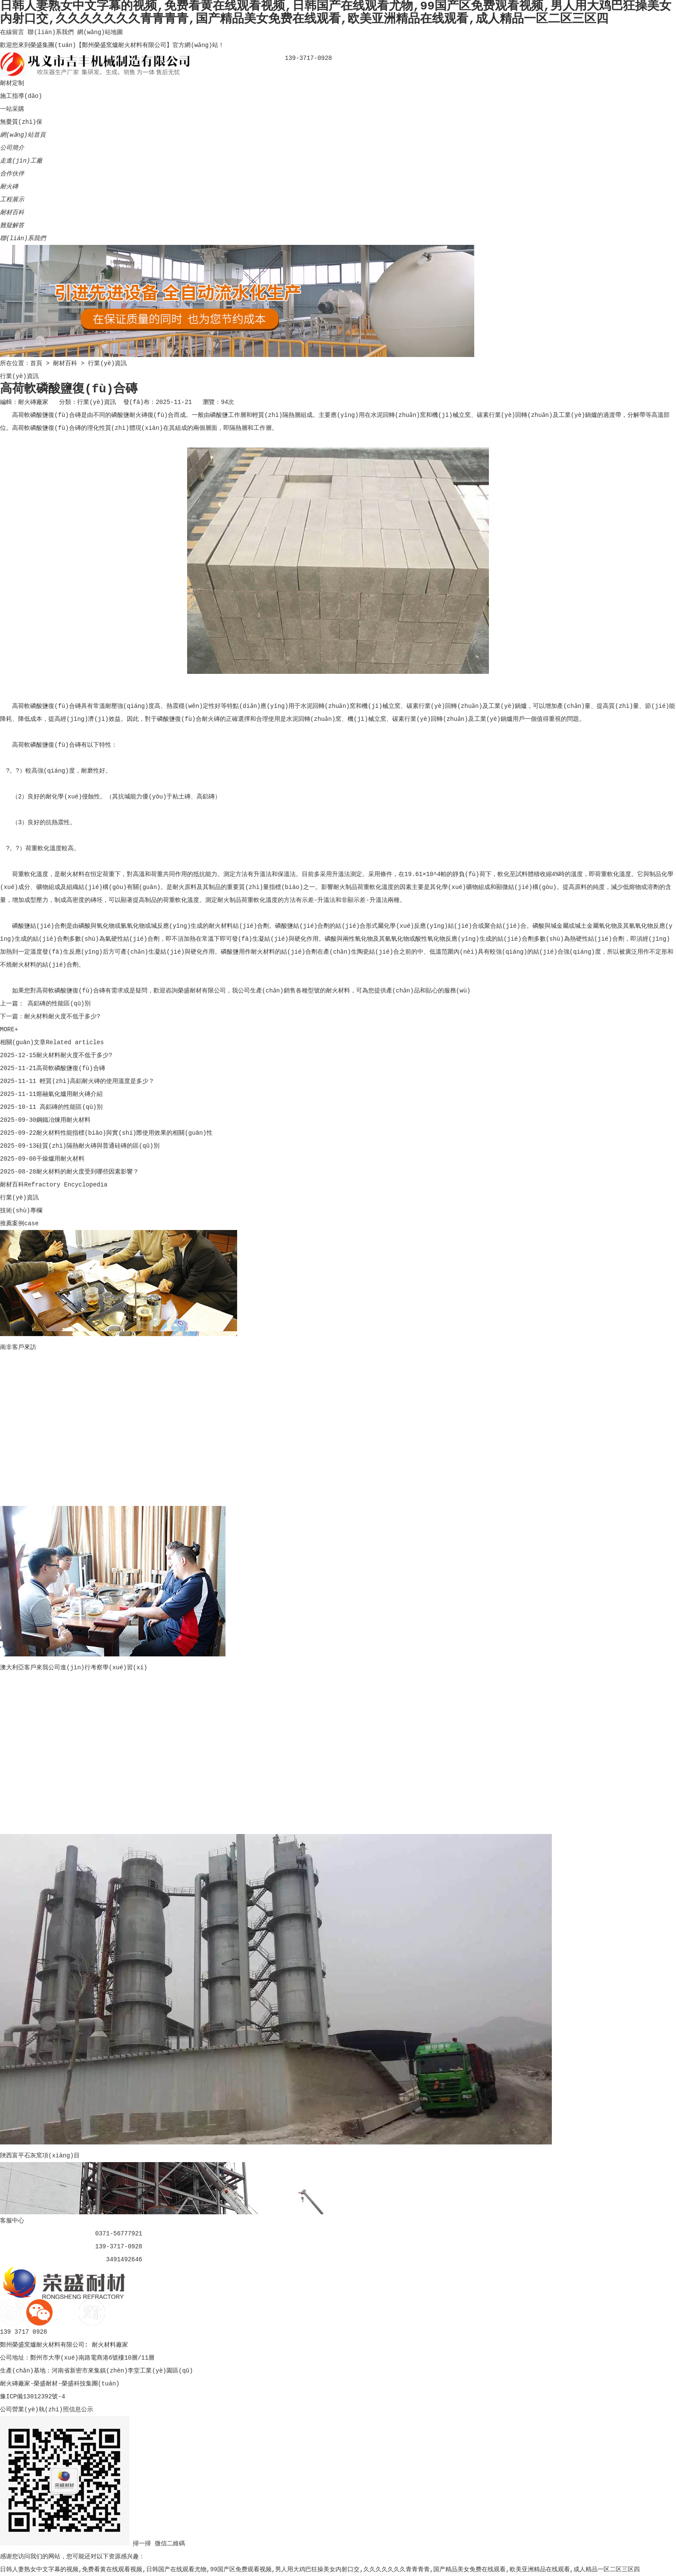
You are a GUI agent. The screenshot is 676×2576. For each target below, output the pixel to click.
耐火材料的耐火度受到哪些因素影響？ (87, 1171)
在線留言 (12, 32)
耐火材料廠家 (110, 2344)
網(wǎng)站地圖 (100, 32)
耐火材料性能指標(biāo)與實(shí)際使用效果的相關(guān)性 (124, 1133)
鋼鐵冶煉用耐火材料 (63, 1120)
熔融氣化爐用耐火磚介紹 (69, 1094)
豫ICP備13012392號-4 (32, 2396)
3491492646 (124, 2259)
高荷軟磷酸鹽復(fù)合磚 (70, 1068)
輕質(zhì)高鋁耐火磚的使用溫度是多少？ (95, 1081)
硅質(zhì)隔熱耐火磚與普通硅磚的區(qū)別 (98, 1145)
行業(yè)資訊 (107, 363)
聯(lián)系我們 (50, 32)
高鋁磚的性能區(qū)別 (57, 1003)
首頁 (36, 363)
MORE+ (9, 1029)
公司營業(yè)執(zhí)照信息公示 (46, 2409)
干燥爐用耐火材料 (60, 1158)
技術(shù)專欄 (21, 1210)
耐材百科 (65, 363)
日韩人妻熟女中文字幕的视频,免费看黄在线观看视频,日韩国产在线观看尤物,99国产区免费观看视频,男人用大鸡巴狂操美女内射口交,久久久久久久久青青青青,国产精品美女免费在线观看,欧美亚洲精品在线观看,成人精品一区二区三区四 (320, 2569)
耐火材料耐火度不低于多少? (62, 1016)
